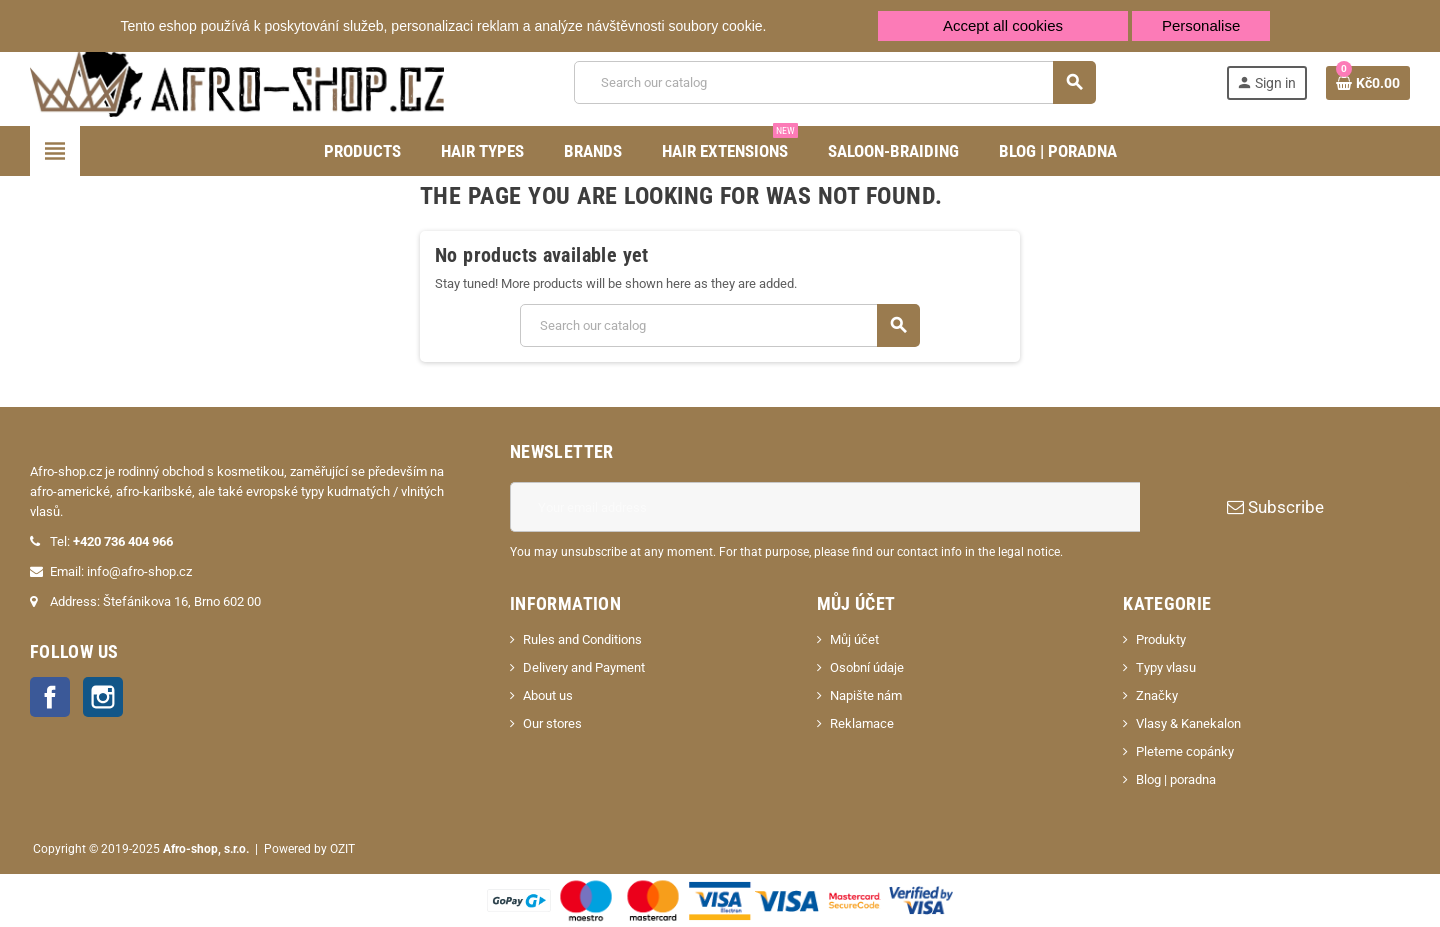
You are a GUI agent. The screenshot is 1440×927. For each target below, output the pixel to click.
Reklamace (862, 723)
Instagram (103, 697)
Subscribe (1275, 507)
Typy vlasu (1166, 667)
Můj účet (854, 639)
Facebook (50, 697)
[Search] (834, 82)
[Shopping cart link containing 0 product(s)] (1368, 83)
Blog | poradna (1176, 779)
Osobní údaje (867, 667)
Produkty (1161, 639)
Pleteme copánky (1185, 751)
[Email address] (825, 507)
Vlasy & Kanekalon (1188, 723)
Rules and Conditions (582, 639)
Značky (1157, 695)
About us (548, 695)
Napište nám (866, 695)
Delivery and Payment (584, 667)
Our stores (552, 723)
